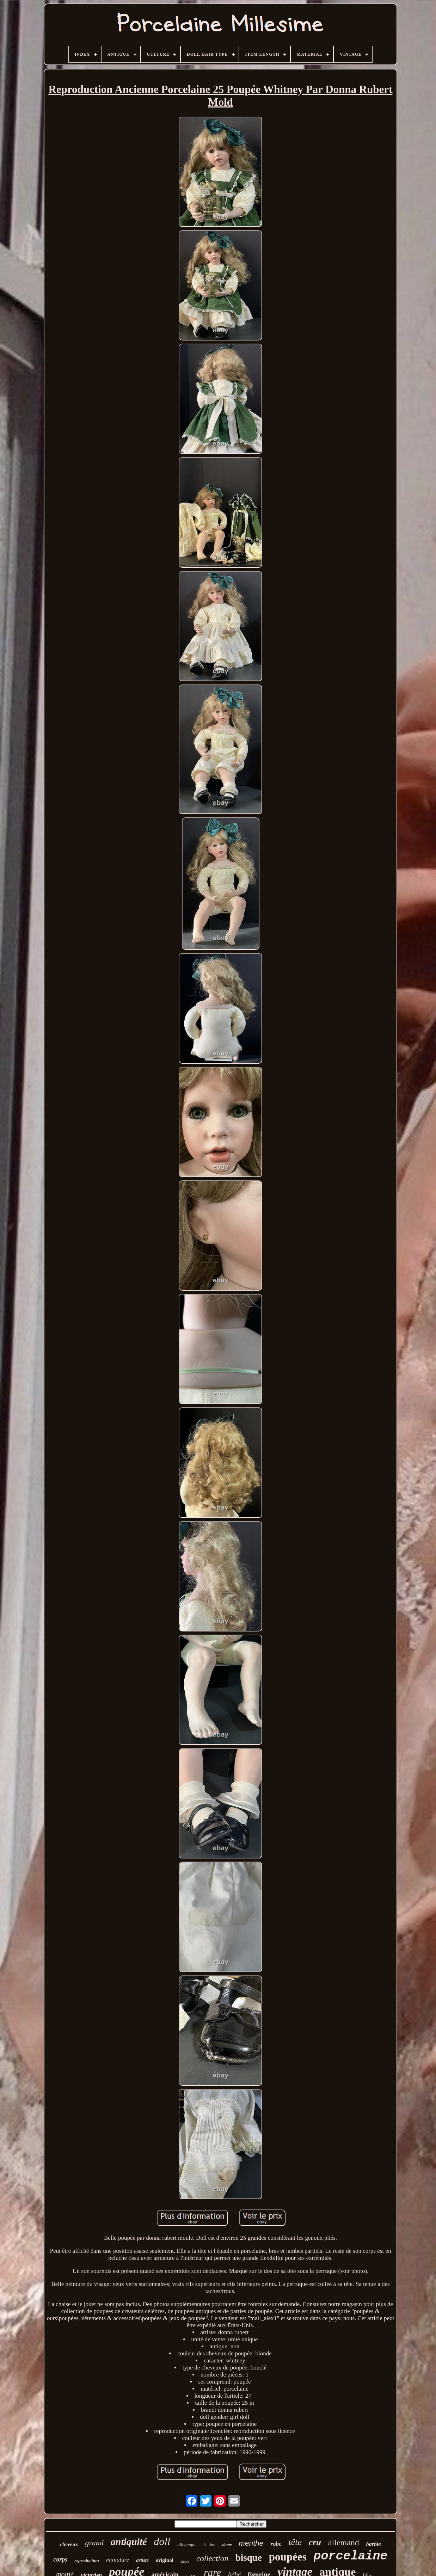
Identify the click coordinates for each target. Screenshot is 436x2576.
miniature (117, 2559)
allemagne (186, 2544)
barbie (373, 2544)
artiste (142, 2560)
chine (184, 2561)
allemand (343, 2542)
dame (227, 2544)
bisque (248, 2557)
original (164, 2560)
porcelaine (351, 2556)
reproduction (86, 2560)
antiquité (129, 2541)
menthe (251, 2543)
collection (212, 2558)
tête (295, 2542)
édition (209, 2544)
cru (315, 2542)
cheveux (69, 2544)
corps (60, 2559)
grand (94, 2542)
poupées (288, 2557)
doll (162, 2541)
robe (275, 2543)
